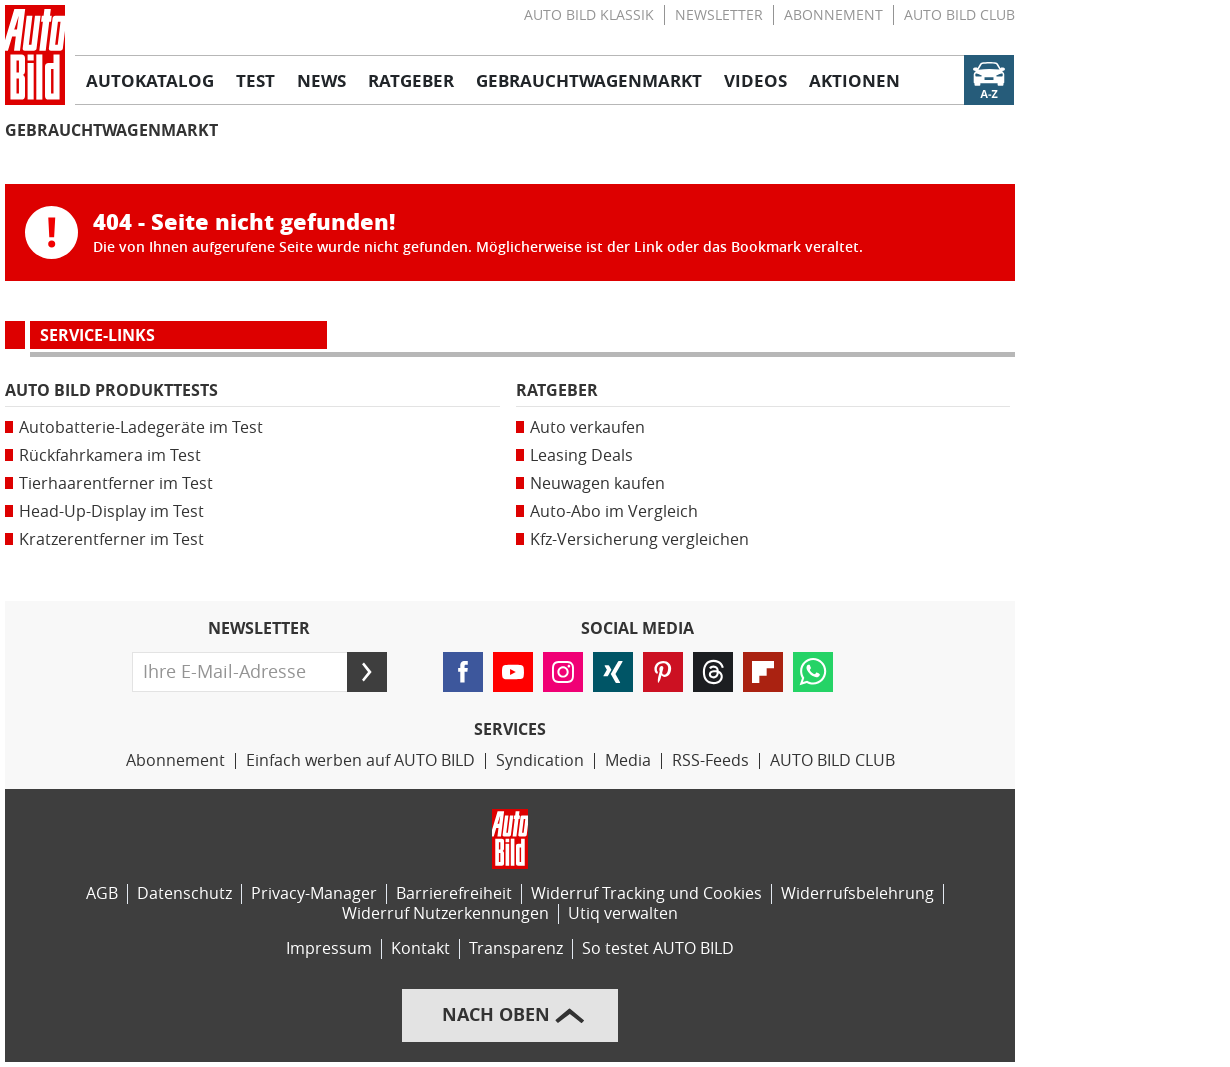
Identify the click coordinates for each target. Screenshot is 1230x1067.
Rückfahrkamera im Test (110, 455)
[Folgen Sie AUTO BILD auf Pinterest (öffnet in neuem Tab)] (663, 672)
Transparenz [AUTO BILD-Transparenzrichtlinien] (516, 948)
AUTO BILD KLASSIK (589, 15)
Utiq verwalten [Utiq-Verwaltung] (623, 913)
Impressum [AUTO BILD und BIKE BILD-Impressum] (329, 948)
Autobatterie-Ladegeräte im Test (141, 427)
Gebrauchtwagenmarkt (111, 130)
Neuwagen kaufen (597, 483)
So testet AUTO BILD (658, 948)
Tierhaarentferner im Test (116, 483)
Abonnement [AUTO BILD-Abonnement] (175, 760)
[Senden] (367, 672)
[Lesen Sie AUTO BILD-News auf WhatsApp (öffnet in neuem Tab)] (813, 672)
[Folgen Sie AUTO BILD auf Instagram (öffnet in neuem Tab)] (563, 672)
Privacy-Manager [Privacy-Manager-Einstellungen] (314, 893)
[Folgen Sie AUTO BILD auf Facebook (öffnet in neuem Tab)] (463, 672)
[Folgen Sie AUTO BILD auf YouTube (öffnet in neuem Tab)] (513, 672)
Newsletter (719, 15)
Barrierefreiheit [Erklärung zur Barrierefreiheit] (454, 893)
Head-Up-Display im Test (111, 511)
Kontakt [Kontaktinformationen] (420, 948)
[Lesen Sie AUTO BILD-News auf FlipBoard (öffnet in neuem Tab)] (763, 672)
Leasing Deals (581, 455)
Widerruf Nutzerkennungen (445, 913)
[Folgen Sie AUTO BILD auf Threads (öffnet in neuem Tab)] (713, 672)
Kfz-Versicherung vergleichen (639, 539)
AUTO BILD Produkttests (111, 390)
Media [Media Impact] (628, 760)
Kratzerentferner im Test (111, 539)
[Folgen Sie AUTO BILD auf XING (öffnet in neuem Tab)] (613, 672)
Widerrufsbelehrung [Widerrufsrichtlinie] (857, 893)
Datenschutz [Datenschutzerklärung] (184, 893)
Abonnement (833, 15)
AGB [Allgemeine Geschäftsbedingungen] (102, 893)
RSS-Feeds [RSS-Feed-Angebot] (710, 760)
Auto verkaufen (587, 427)
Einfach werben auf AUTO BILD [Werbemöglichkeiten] (360, 760)
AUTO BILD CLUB (959, 15)
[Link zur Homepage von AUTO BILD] (35, 55)
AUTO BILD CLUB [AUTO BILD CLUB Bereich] (832, 760)
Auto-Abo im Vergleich (614, 511)
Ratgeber (557, 390)
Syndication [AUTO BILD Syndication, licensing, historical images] (540, 760)
